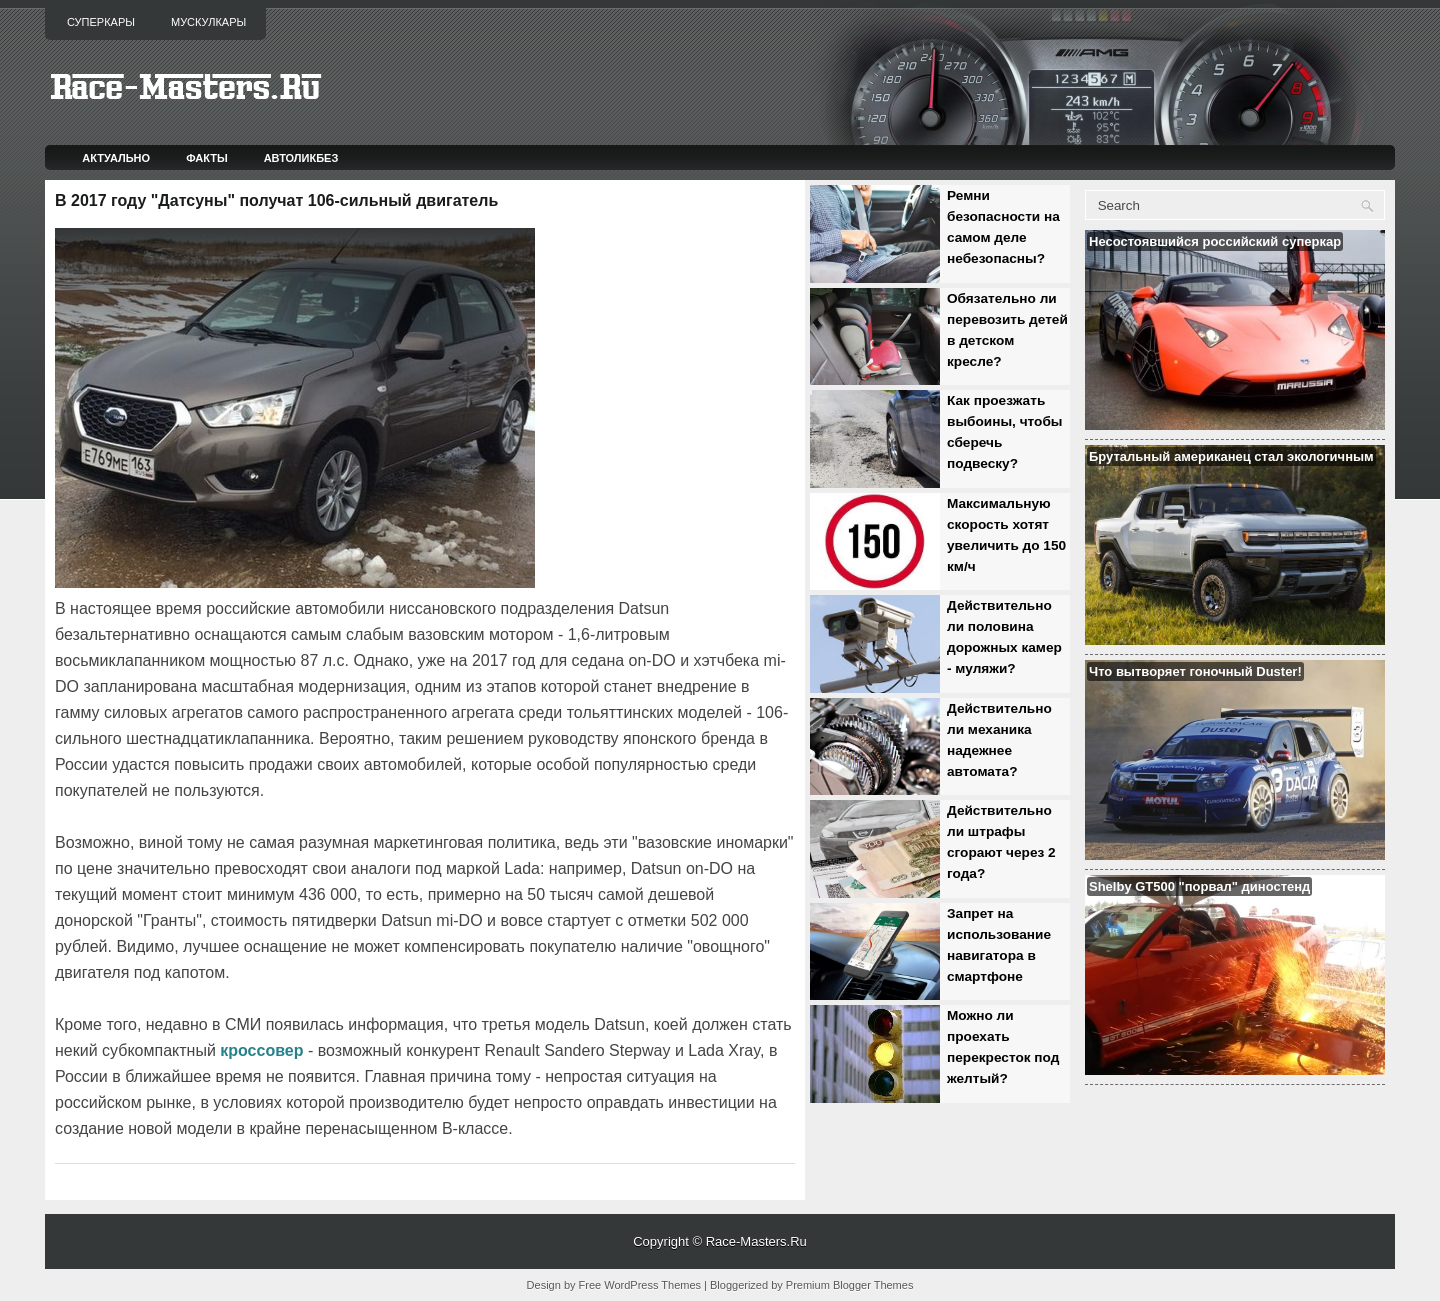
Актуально (116, 158)
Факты (207, 158)
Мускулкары (208, 22)
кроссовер (261, 1050)
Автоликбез (301, 158)
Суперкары (101, 22)
